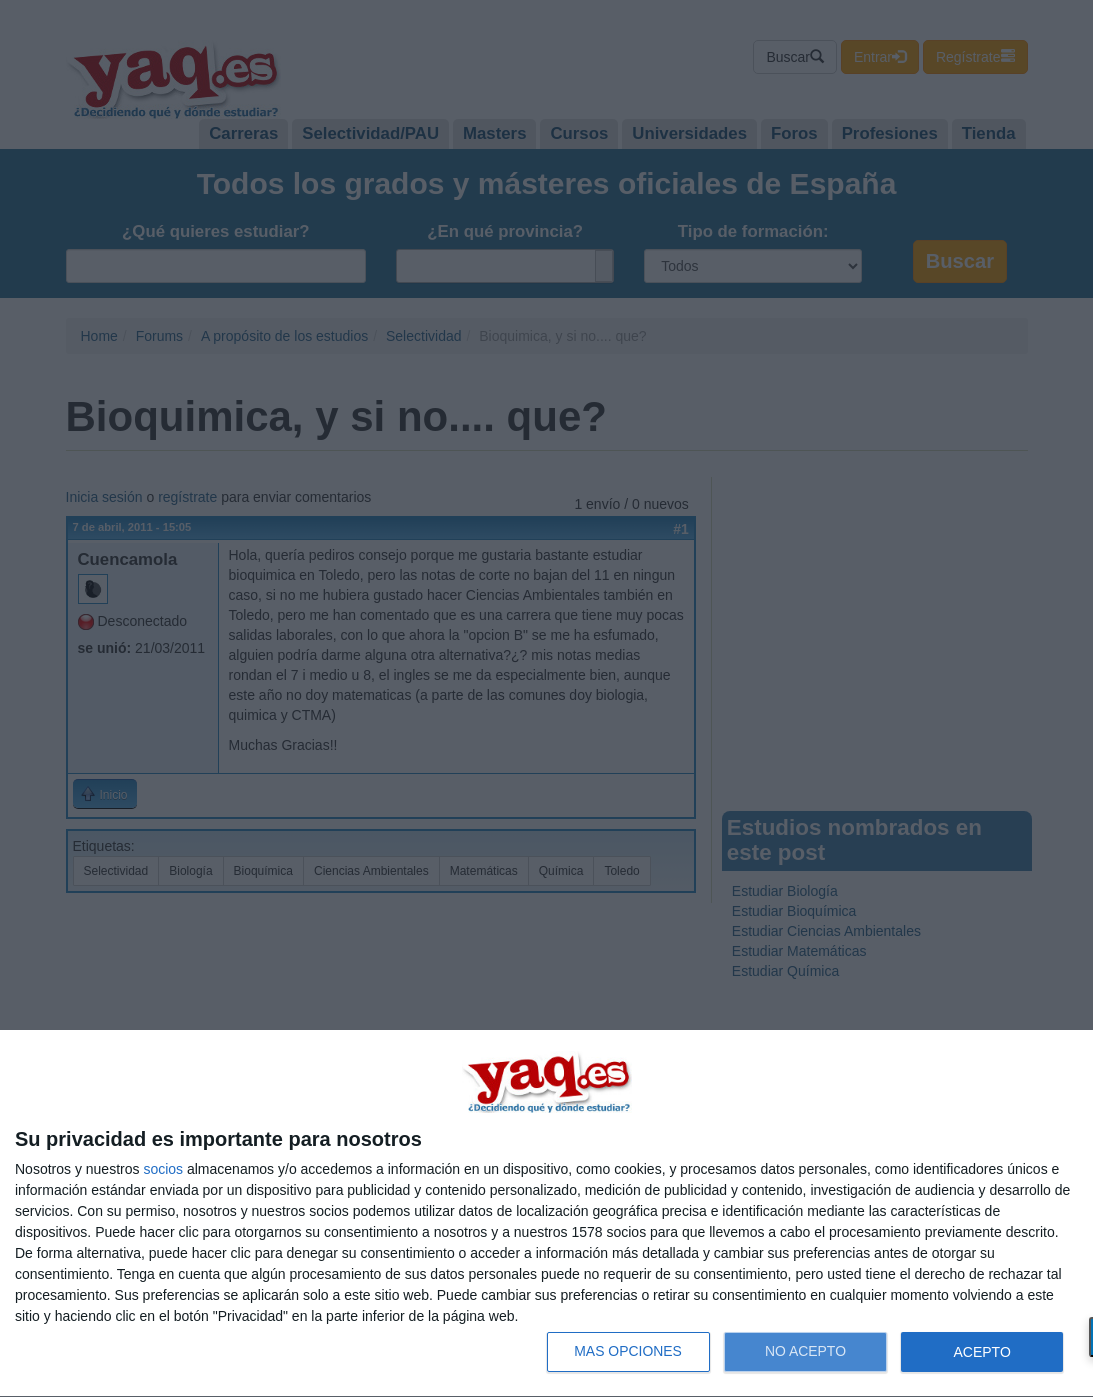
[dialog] (546, 1214)
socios (163, 1169)
